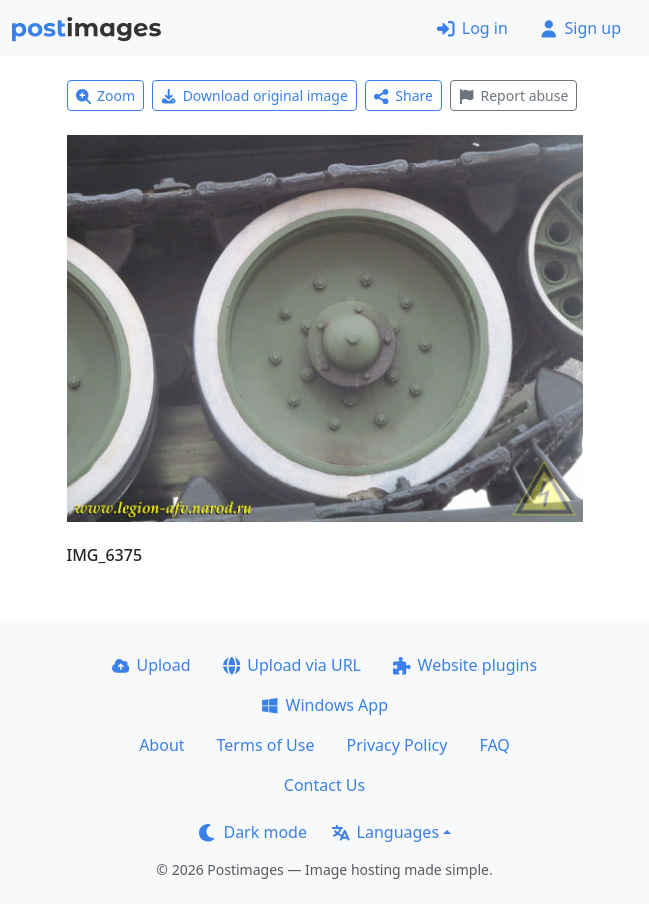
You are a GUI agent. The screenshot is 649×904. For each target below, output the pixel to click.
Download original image (254, 95)
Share (403, 95)
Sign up (580, 28)
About (161, 745)
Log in (472, 28)
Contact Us (324, 785)
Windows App (324, 705)
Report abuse (513, 95)
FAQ (494, 745)
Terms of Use (266, 745)
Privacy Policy (396, 745)
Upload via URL (292, 665)
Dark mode (253, 832)
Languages (385, 832)
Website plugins (465, 665)
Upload (151, 665)
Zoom (106, 95)
